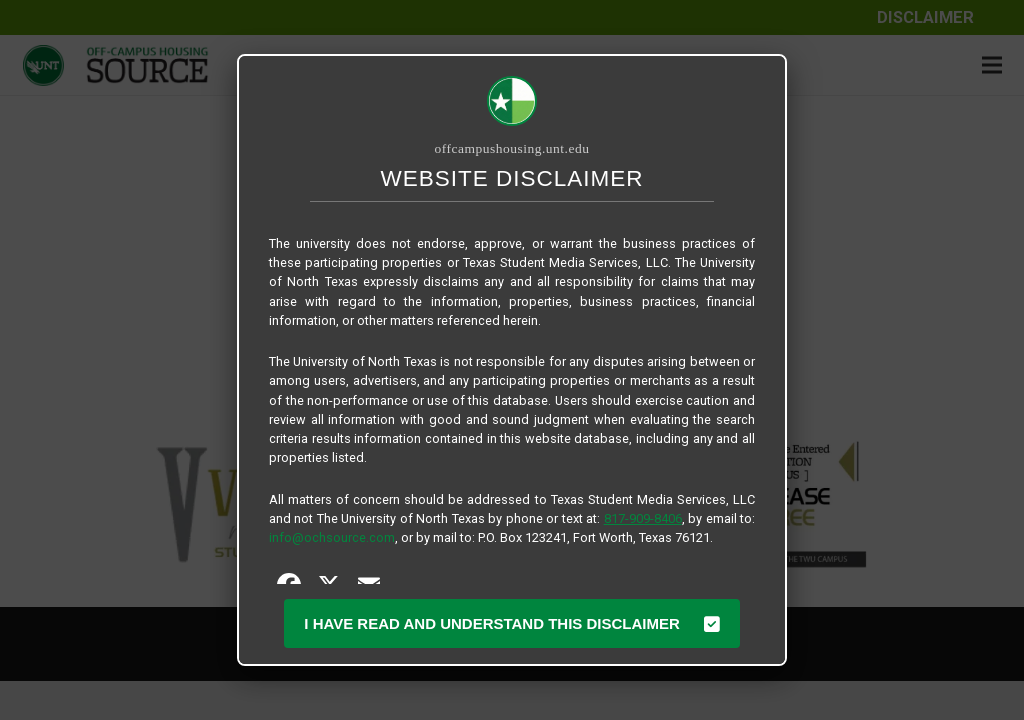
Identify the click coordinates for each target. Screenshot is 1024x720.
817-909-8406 (643, 518)
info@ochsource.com (332, 537)
